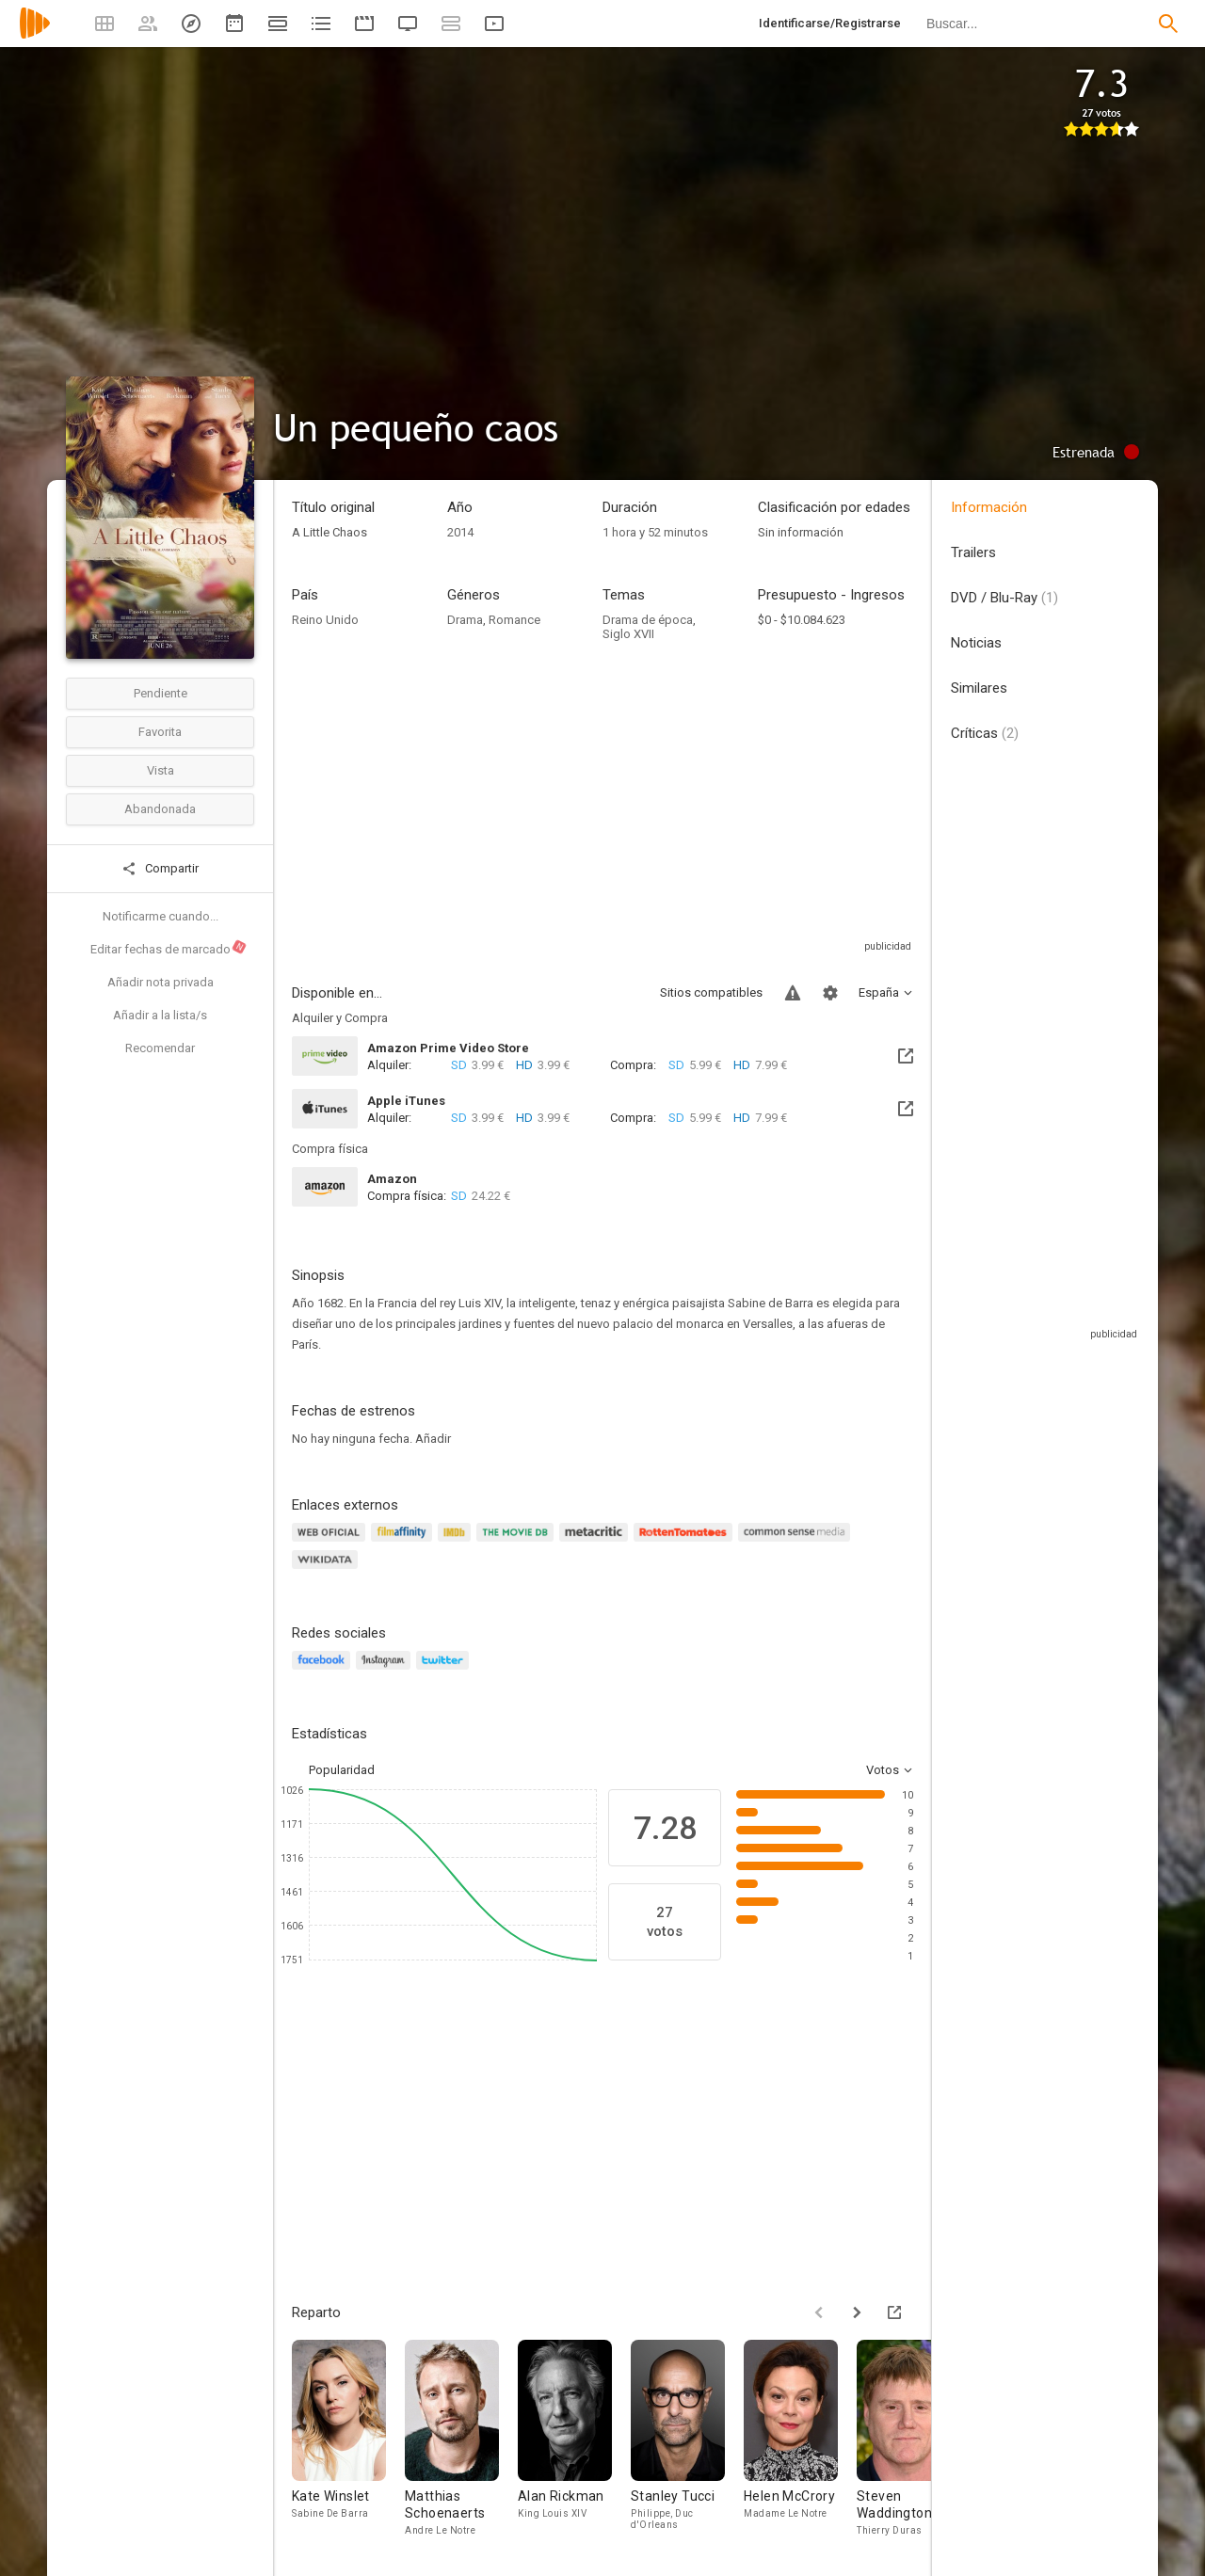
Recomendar (160, 1048)
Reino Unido (325, 620)
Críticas (985, 733)
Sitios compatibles (711, 992)
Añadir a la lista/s (160, 1015)
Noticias (976, 642)
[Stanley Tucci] (687, 2439)
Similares (979, 688)
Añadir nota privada (160, 982)
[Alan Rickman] (574, 2439)
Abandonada (160, 809)
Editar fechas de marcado (169, 947)
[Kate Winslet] (348, 2439)
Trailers (973, 552)
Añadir (433, 1439)
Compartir (160, 868)
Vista (160, 770)
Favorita (160, 732)
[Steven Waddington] (913, 2439)
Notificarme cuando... (160, 916)
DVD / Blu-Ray (1004, 597)
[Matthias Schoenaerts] (461, 2439)
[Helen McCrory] (800, 2439)
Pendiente (160, 693)
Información (989, 507)
